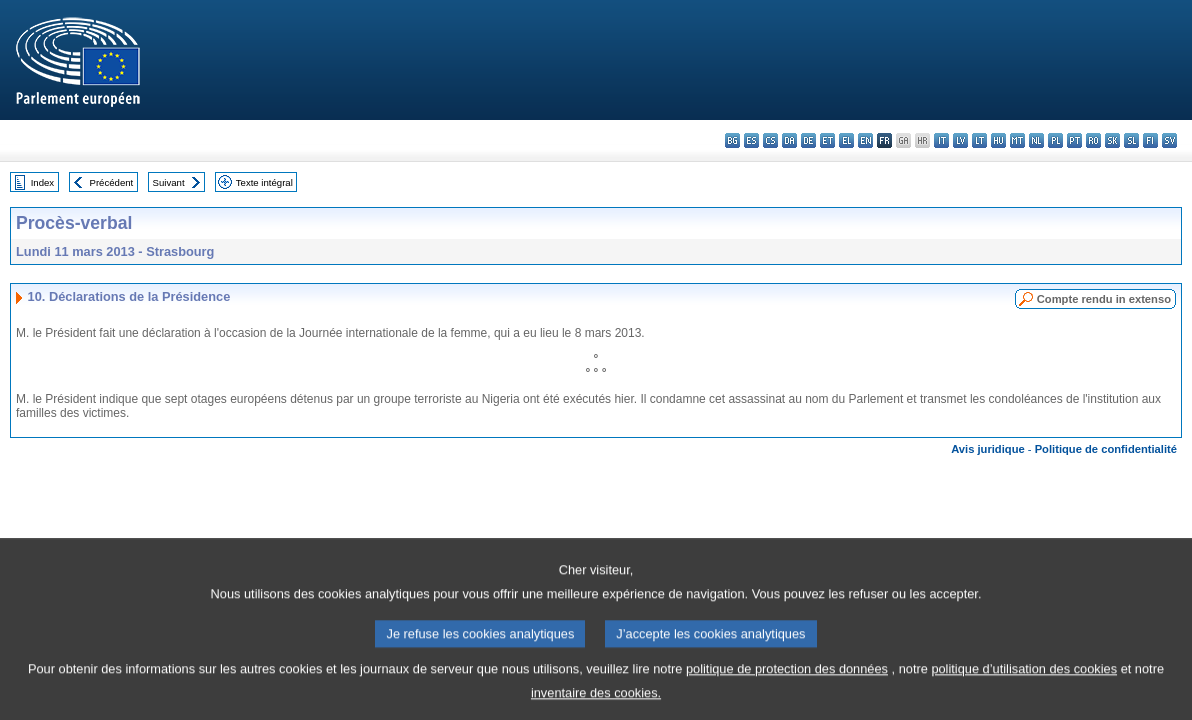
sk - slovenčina (1112, 140)
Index (42, 182)
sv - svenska (1169, 140)
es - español (751, 140)
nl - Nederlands (1036, 140)
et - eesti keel (827, 140)
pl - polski (1055, 140)
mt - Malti (1017, 140)
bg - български (732, 140)
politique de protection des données (787, 686)
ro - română (1093, 140)
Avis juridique (988, 449)
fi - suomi (1150, 140)
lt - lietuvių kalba (979, 140)
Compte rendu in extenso (1104, 299)
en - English (865, 140)
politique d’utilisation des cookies (1024, 686)
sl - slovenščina (1131, 140)
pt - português (1074, 140)
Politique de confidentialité (1106, 449)
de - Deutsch (808, 140)
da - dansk (789, 140)
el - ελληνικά (846, 140)
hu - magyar (998, 140)
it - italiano (941, 140)
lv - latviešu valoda (960, 140)
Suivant (169, 182)
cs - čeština (770, 140)
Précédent (112, 182)
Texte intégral (264, 182)
